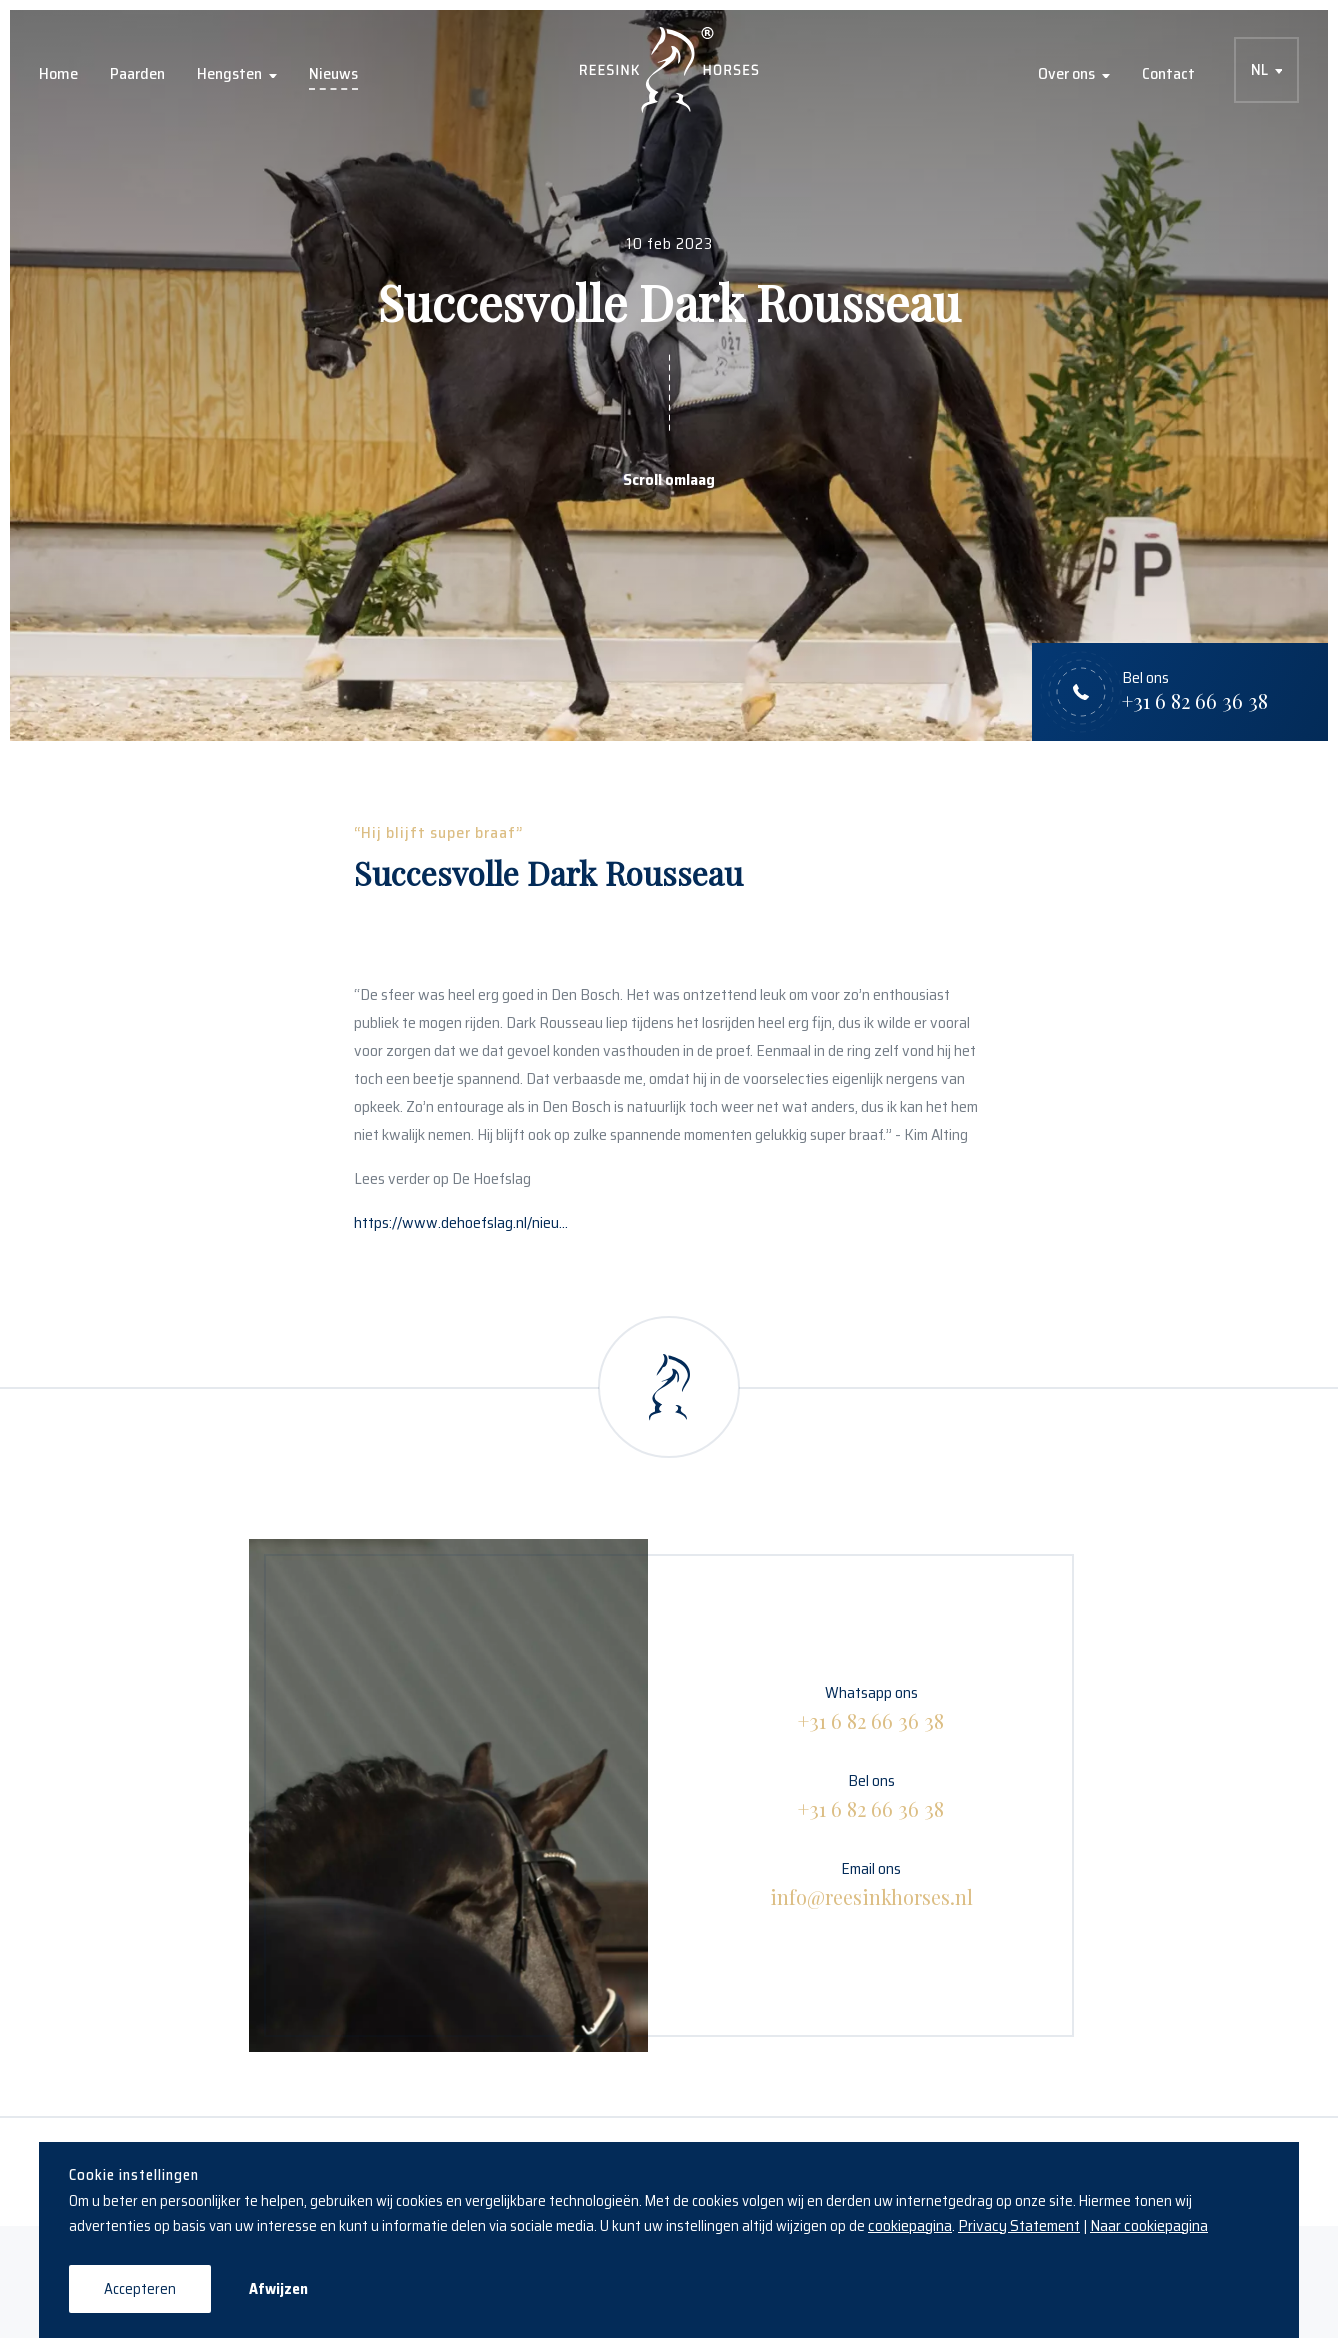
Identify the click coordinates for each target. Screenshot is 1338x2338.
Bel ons (871, 1795)
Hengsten (229, 73)
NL (1259, 69)
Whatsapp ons (871, 1707)
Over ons (1066, 73)
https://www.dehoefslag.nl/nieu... (461, 1222)
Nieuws (333, 73)
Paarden (137, 73)
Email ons (871, 1883)
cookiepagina (910, 2225)
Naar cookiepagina (1149, 2225)
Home (58, 73)
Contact (1168, 73)
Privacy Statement (1019, 2225)
